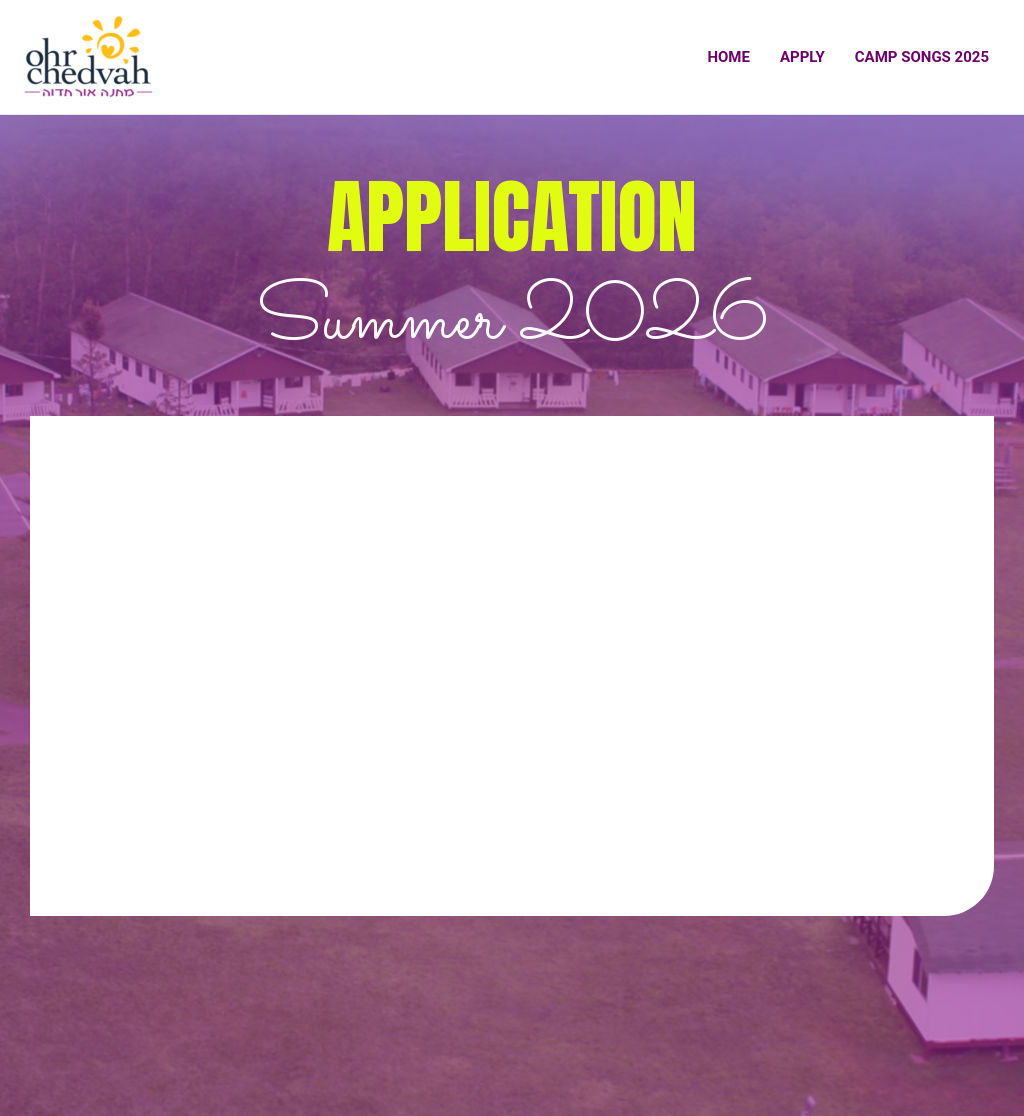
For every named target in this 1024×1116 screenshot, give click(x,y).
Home (728, 57)
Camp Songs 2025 (922, 57)
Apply (802, 57)
